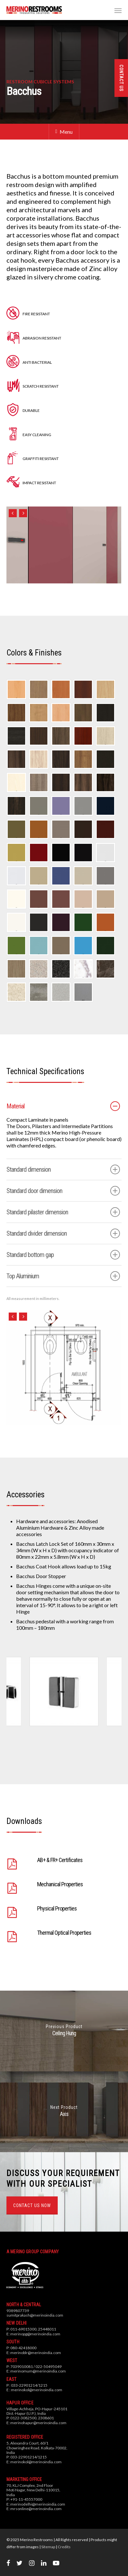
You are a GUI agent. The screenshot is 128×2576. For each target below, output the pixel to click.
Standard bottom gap (63, 1255)
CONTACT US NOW (32, 2205)
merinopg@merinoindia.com (35, 2333)
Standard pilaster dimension (63, 1212)
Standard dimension (63, 1169)
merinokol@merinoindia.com (36, 2389)
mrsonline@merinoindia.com (36, 2508)
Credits (64, 2546)
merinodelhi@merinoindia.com (37, 2504)
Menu (64, 132)
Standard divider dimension (63, 1233)
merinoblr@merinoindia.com (35, 2352)
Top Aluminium (63, 1276)
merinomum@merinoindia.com (38, 2371)
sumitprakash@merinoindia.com (34, 2315)
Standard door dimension (63, 1191)
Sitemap (48, 2546)
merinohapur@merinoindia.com (38, 2422)
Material (63, 1106)
